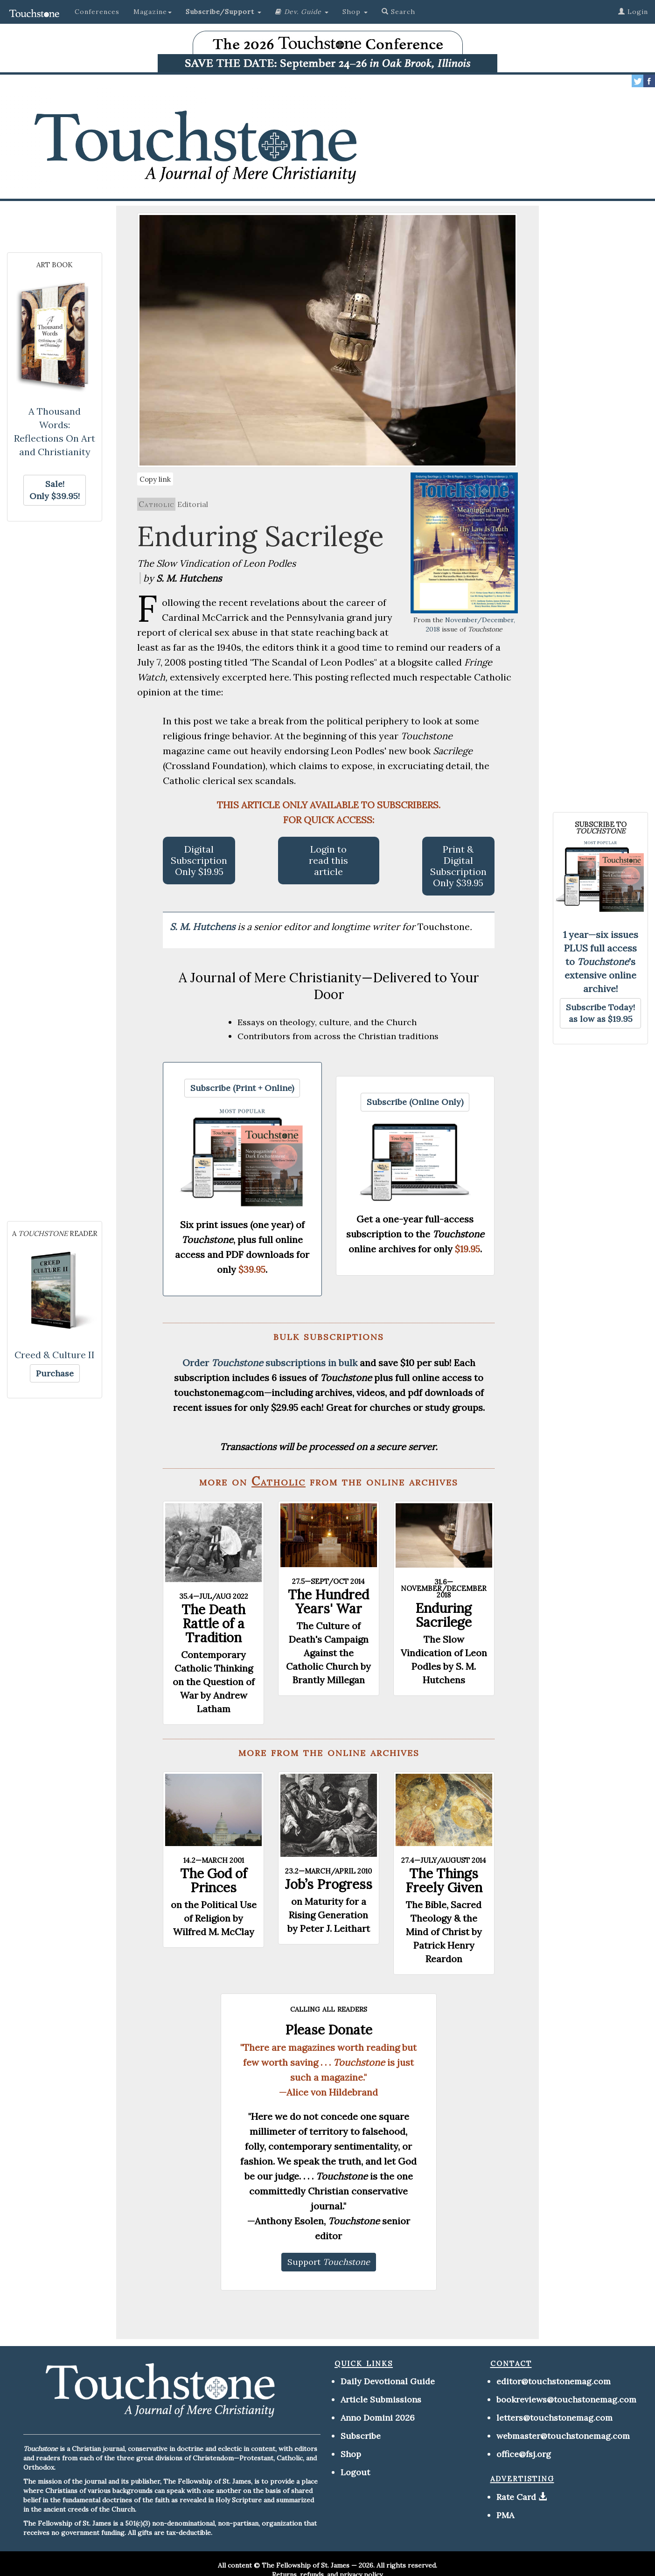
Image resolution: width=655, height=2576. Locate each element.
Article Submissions (381, 2399)
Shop (351, 2454)
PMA (505, 2515)
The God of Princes (213, 1880)
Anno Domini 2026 (378, 2417)
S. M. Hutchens (203, 926)
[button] (223, 11)
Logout (355, 2472)
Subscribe (361, 2435)
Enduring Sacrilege (444, 1615)
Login (633, 11)
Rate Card (516, 2497)
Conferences (97, 11)
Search (398, 11)
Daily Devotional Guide (388, 2381)
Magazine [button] (152, 11)
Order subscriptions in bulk (269, 1362)
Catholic (156, 504)
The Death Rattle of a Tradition (213, 1623)
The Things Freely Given (443, 1880)
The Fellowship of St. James (305, 2565)
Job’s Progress (328, 1884)
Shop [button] (355, 11)
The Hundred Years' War (328, 1601)
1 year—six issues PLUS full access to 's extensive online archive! (600, 961)
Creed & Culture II (54, 1355)
